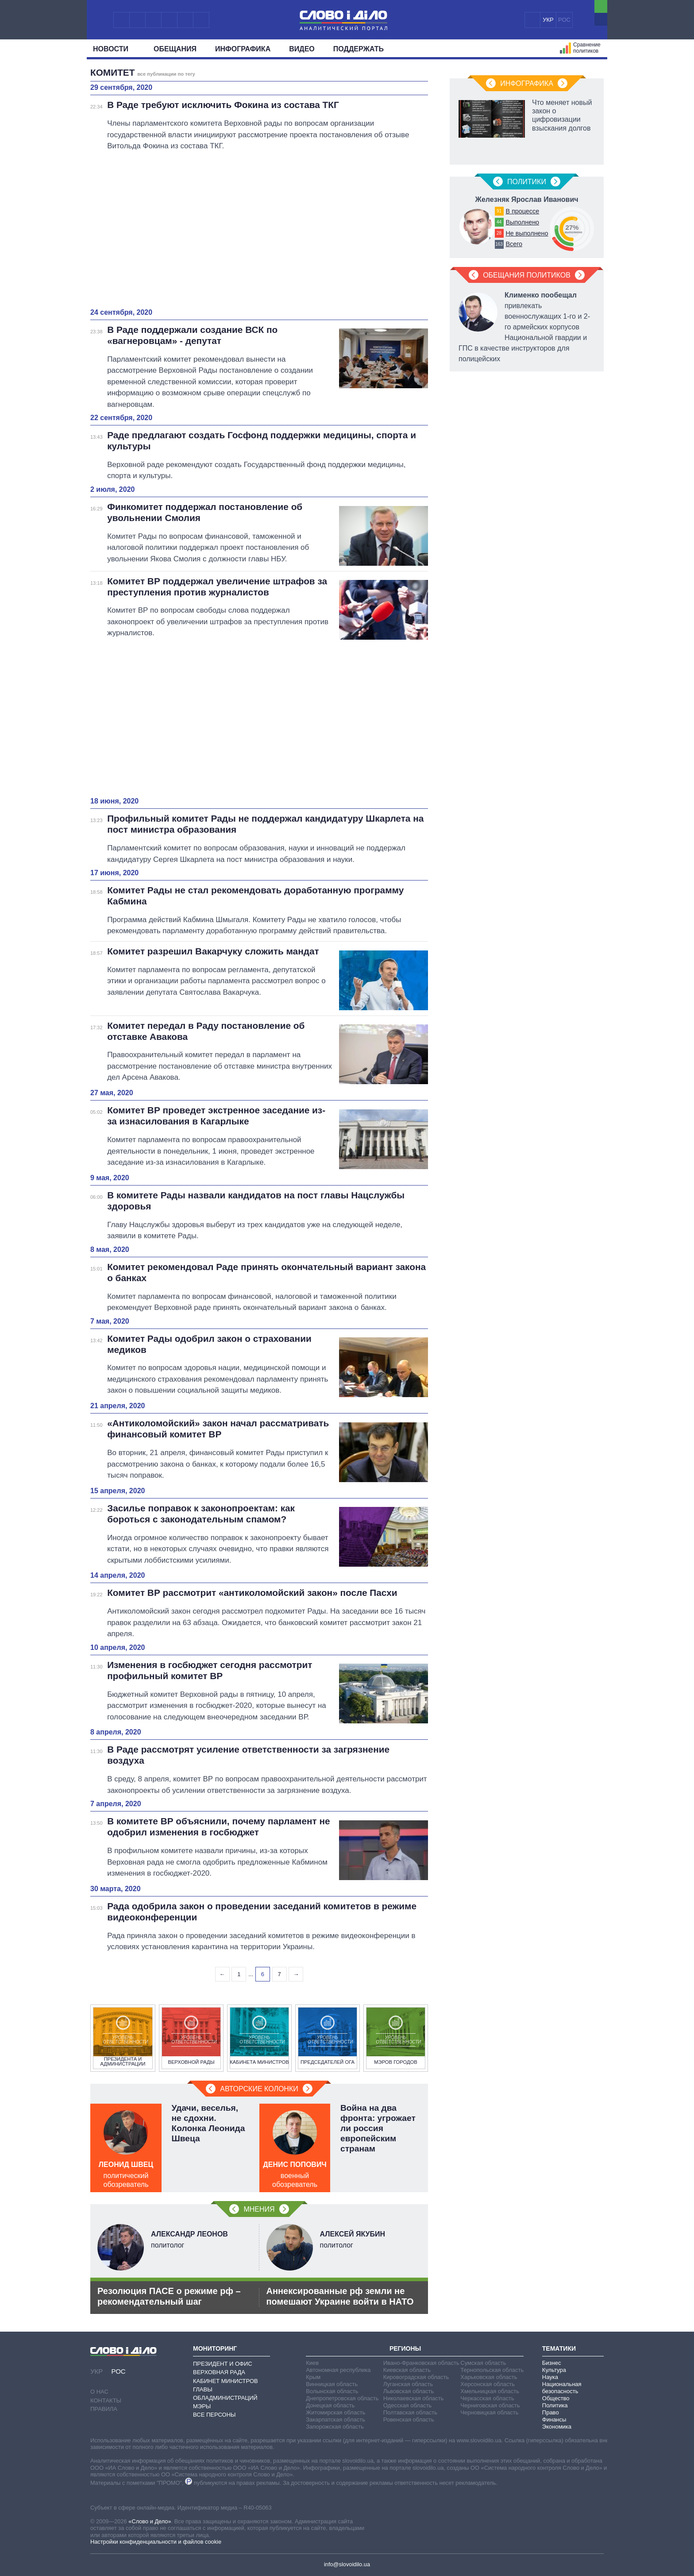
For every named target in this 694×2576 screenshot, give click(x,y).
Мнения (258, 2209)
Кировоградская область (416, 2377)
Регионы (405, 2348)
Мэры (202, 2406)
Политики (526, 181)
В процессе (522, 211)
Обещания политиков (527, 275)
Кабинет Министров (225, 2381)
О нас (99, 2391)
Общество (556, 2398)
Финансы (554, 2419)
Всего (513, 243)
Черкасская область (487, 2398)
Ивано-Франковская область (421, 2363)
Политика (555, 2405)
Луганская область (408, 2384)
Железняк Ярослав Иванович (526, 199)
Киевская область (407, 2370)
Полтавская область (410, 2412)
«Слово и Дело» (149, 2521)
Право (550, 2412)
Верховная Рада (219, 2372)
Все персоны (214, 2414)
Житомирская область (335, 2412)
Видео (302, 49)
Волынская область (332, 2391)
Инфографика (242, 49)
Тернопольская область (492, 2370)
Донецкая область (330, 2405)
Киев (312, 2363)
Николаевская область (413, 2398)
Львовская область (408, 2391)
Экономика (556, 2426)
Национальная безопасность (562, 2387)
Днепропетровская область (342, 2398)
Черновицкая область (489, 2412)
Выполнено (522, 222)
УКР (548, 19)
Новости (114, 49)
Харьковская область (488, 2377)
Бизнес (551, 2363)
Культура (554, 2370)
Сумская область (483, 2363)
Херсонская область (487, 2384)
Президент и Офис (222, 2363)
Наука (550, 2377)
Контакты (105, 2400)
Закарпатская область (335, 2419)
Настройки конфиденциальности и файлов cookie (155, 2541)
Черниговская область (490, 2405)
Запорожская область (335, 2426)
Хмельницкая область (489, 2391)
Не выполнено (526, 233)
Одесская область (407, 2405)
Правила (103, 2409)
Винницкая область (332, 2384)
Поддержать (358, 49)
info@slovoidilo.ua (347, 2564)
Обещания (175, 49)
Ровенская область (408, 2419)
